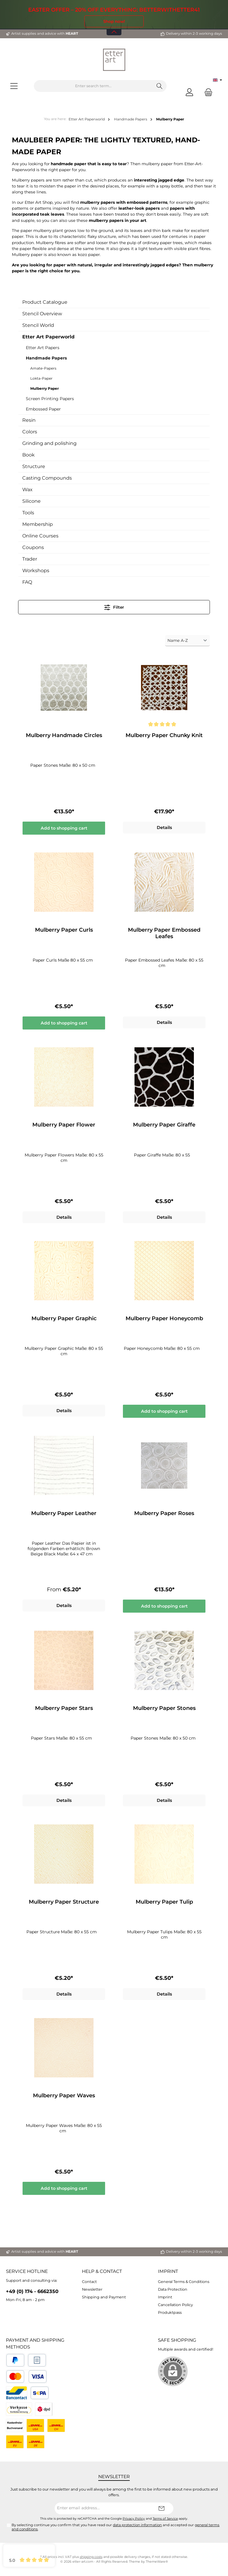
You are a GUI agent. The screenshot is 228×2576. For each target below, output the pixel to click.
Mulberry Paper (44, 388)
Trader (29, 559)
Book (28, 455)
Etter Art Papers (42, 347)
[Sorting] (187, 640)
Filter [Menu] (114, 606)
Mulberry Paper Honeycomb (164, 1319)
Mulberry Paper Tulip (164, 1904)
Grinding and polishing (49, 443)
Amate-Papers (43, 368)
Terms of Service (165, 2519)
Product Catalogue (44, 302)
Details (164, 827)
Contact (89, 2281)
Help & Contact (102, 2271)
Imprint (168, 2271)
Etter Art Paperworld (48, 337)
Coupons (33, 547)
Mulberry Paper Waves (64, 2098)
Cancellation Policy (175, 2305)
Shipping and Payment (104, 2297)
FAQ (27, 582)
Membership (37, 524)
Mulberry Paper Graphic (63, 1319)
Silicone (31, 501)
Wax (27, 489)
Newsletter (92, 2289)
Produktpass (170, 2312)
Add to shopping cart (64, 828)
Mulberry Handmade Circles (64, 735)
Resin (29, 420)
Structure (33, 466)
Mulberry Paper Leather (63, 1515)
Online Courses (40, 536)
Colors (29, 432)
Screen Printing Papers (50, 398)
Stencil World (38, 325)
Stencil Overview (42, 313)
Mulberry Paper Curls (64, 930)
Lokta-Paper (41, 378)
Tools (28, 512)
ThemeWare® (157, 2562)
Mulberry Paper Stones (164, 1710)
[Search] (160, 86)
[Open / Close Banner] (114, 28)
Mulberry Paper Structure (64, 1904)
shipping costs (91, 2557)
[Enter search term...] (93, 86)
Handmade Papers (46, 358)
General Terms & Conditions (183, 2281)
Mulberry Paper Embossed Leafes (164, 933)
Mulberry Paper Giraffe (164, 1125)
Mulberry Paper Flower (63, 1125)
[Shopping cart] (206, 92)
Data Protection (172, 2289)
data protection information (137, 2525)
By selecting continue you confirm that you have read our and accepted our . (115, 2527)
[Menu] (14, 86)
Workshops (35, 570)
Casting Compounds (47, 478)
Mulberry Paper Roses (164, 1515)
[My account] (189, 92)
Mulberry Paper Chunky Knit (164, 735)
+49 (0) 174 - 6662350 (32, 2292)
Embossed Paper (43, 409)
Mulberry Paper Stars (64, 1710)
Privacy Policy (134, 2519)
